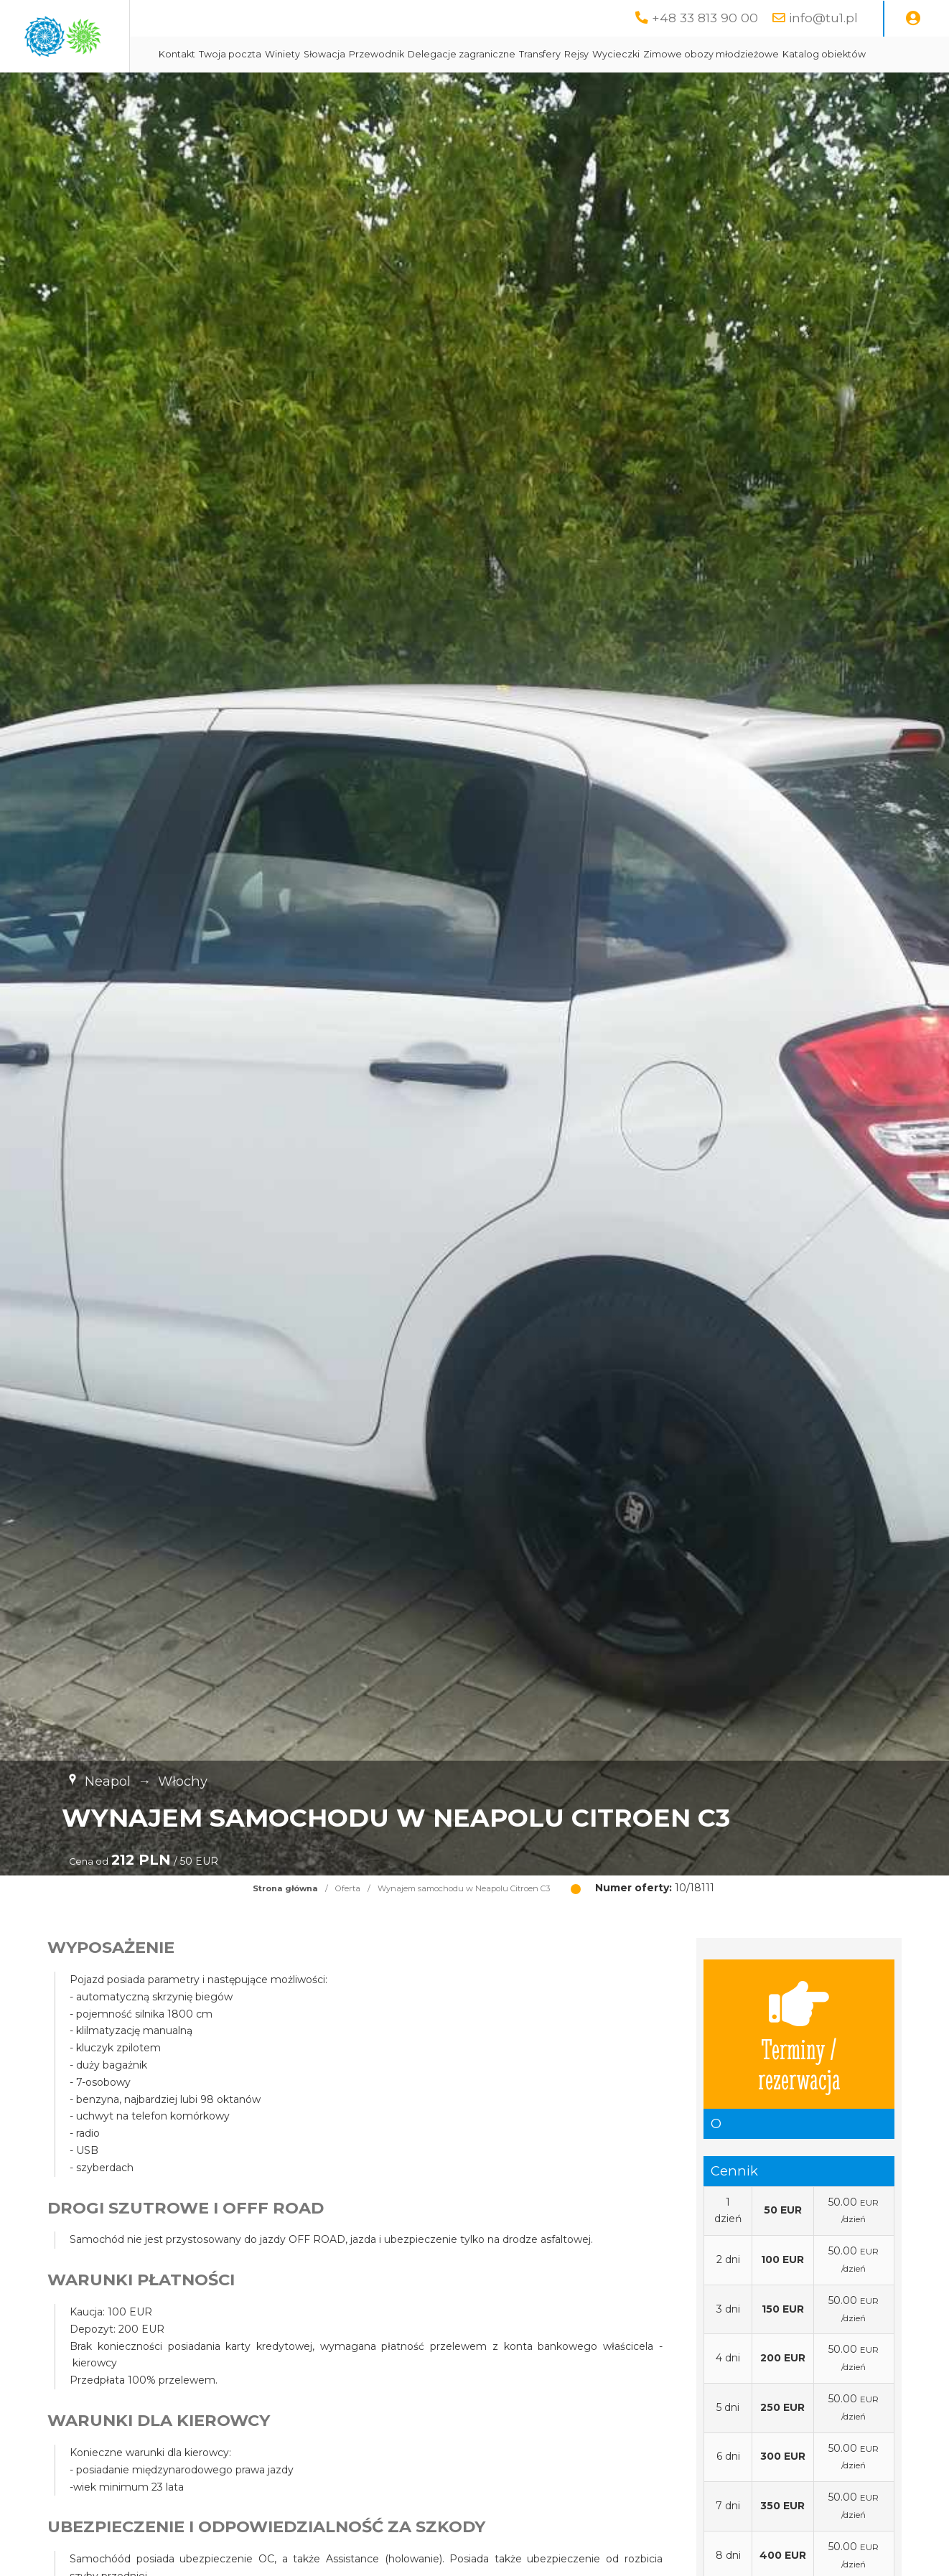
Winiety (411, 54)
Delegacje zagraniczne (591, 54)
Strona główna (285, 1924)
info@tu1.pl (823, 17)
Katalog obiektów (329, 90)
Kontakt (306, 54)
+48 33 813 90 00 (705, 17)
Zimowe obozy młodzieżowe (840, 54)
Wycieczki (745, 54)
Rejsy (705, 54)
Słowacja (453, 54)
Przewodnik (505, 54)
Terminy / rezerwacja (799, 2070)
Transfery (669, 54)
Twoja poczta (359, 54)
